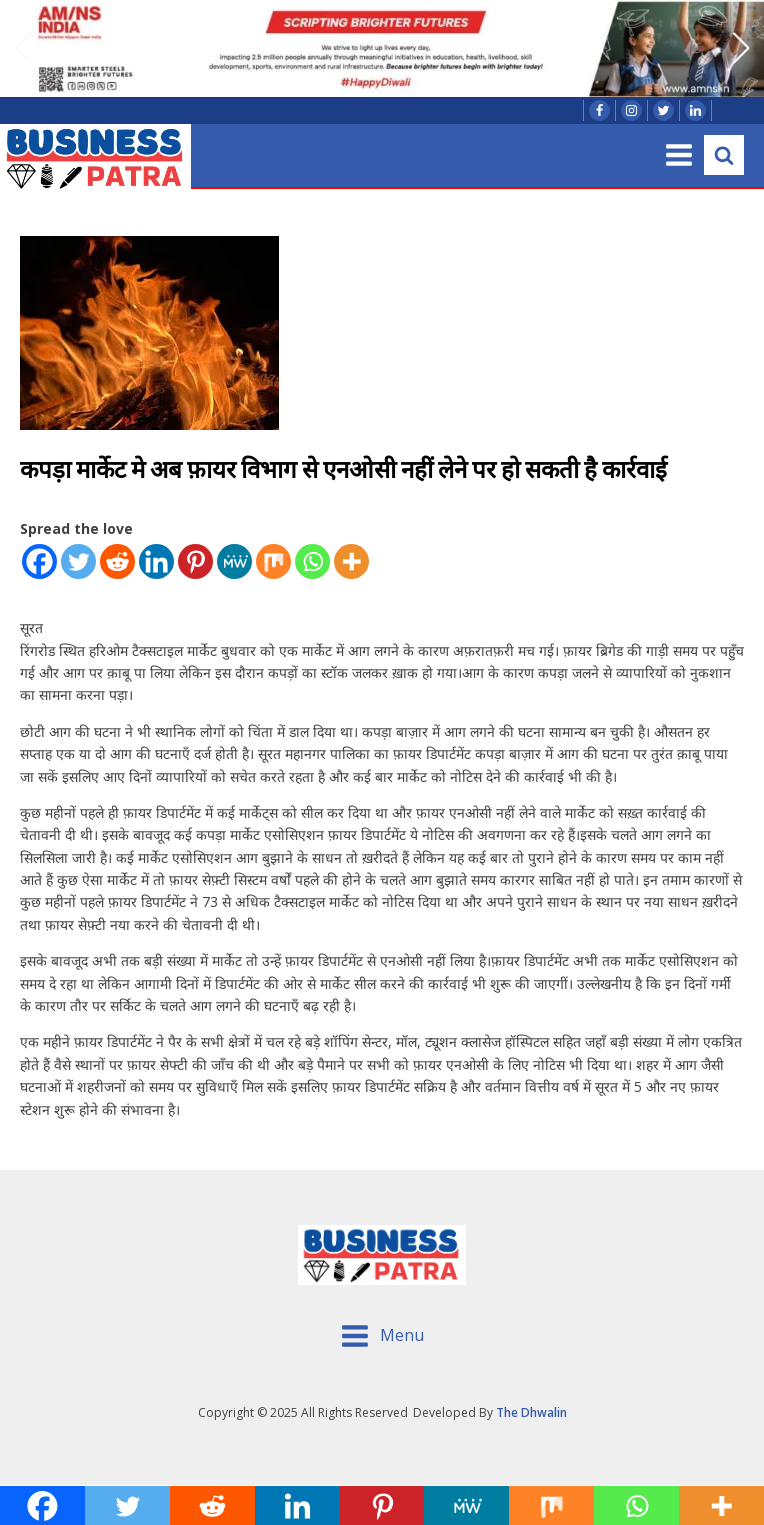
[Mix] (273, 561)
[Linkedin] (156, 561)
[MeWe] (234, 561)
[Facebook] (39, 561)
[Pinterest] (195, 561)
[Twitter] (78, 561)
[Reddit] (117, 561)
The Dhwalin (531, 1412)
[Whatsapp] (312, 561)
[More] (351, 561)
